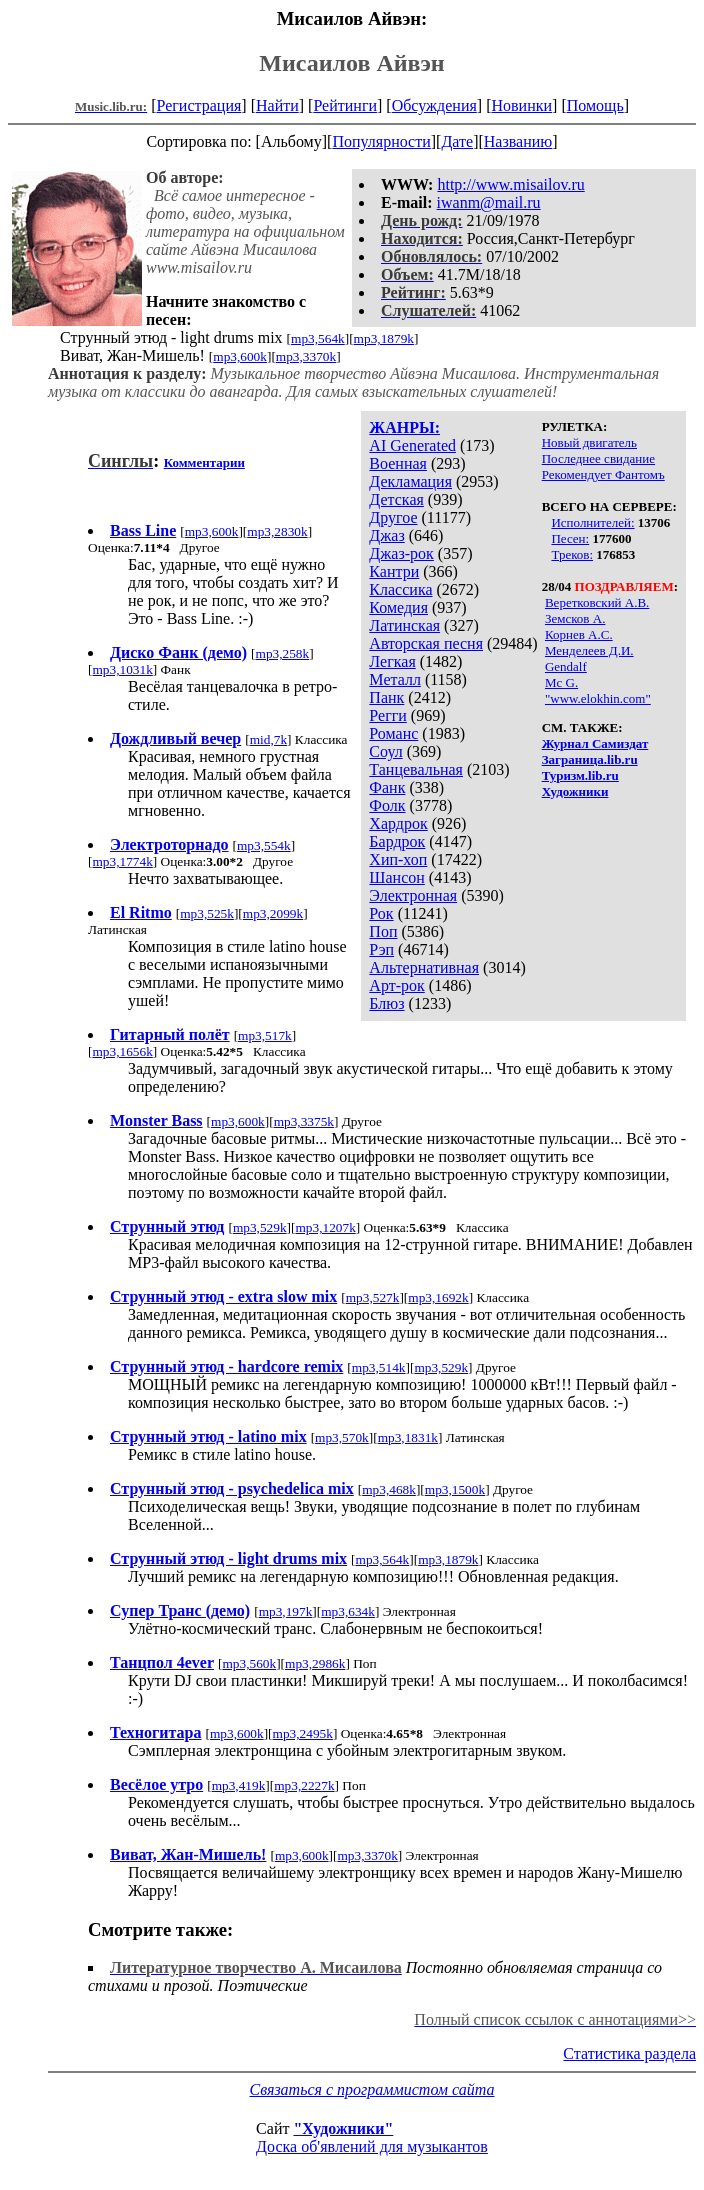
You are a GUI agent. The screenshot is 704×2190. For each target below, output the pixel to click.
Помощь (595, 105)
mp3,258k (283, 653)
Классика (400, 589)
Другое (393, 517)
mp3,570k (342, 1437)
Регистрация (199, 105)
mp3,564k (318, 338)
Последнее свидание (598, 458)
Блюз (386, 1003)
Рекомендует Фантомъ (603, 474)
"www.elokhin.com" (598, 698)
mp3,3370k (306, 356)
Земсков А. (575, 618)
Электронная (413, 895)
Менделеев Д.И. (589, 650)
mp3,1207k (325, 1227)
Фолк (387, 805)
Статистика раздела (629, 2053)
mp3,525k (207, 913)
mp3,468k (389, 1489)
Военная (398, 463)
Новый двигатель (589, 442)
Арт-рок (396, 985)
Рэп (381, 949)
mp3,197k (286, 1611)
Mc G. (561, 682)
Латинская (404, 625)
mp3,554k (264, 845)
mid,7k (268, 739)
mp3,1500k (455, 1489)
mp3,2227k (304, 1785)
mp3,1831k (408, 1437)
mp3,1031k (122, 669)
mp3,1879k (384, 338)
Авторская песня (426, 643)
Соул (385, 751)
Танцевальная (416, 769)
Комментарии (204, 462)
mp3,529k (260, 1227)
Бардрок (397, 841)
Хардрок (398, 823)
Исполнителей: (592, 522)
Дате (457, 141)
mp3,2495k (303, 1733)
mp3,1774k (122, 861)
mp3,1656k (122, 1051)
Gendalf (566, 666)
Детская (396, 499)
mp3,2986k (315, 1663)
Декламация (410, 481)
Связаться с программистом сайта (372, 2089)
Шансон (396, 877)
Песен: (570, 538)
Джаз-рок (401, 553)
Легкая (392, 661)
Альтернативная (424, 967)
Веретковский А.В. (597, 602)
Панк (386, 697)
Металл (395, 679)
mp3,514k (379, 1367)
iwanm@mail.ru (489, 202)
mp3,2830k (277, 531)
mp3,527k (373, 1297)
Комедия (398, 607)
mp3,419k (239, 1785)
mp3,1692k (438, 1297)
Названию (518, 141)
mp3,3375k (304, 1121)
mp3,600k (240, 356)
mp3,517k (265, 1035)
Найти (277, 105)
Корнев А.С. (579, 634)
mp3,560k (249, 1663)
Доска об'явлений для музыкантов (372, 2146)
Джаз (386, 535)
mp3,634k (348, 1611)
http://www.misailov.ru (510, 184)
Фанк (387, 787)
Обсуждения (434, 105)
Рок (381, 913)
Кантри (394, 571)
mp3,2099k (273, 913)
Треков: (572, 554)
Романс (393, 733)
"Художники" (343, 2128)
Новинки (521, 105)
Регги (387, 715)
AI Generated (412, 445)
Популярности (381, 141)
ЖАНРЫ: (404, 427)
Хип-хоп (398, 859)
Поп (383, 931)
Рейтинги (345, 105)
